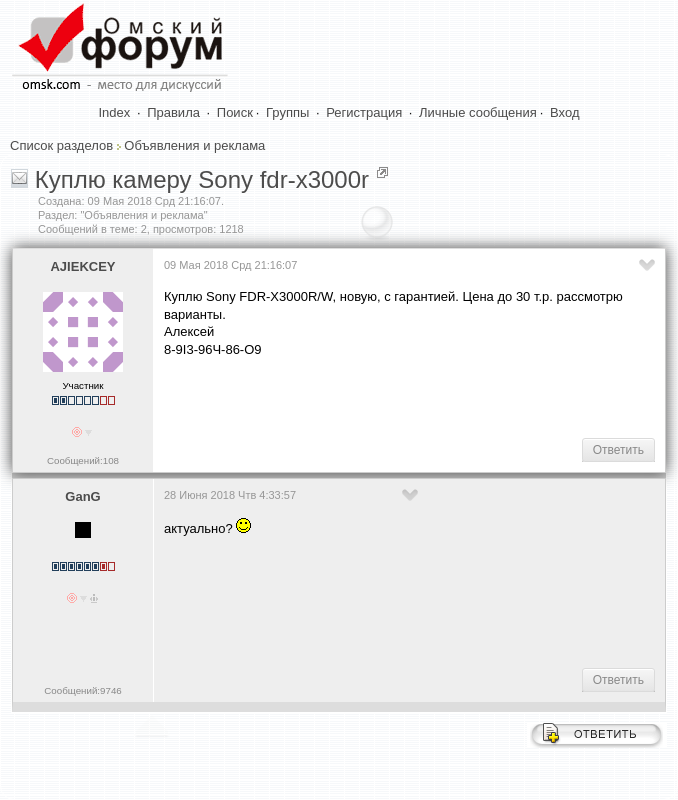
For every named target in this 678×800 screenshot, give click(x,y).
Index (115, 112)
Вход (564, 112)
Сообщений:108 (83, 460)
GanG (82, 496)
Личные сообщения (478, 112)
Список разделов (61, 145)
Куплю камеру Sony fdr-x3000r (202, 179)
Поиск (235, 112)
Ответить (618, 450)
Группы (287, 112)
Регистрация (364, 112)
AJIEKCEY (82, 266)
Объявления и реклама (194, 145)
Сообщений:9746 (82, 690)
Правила (173, 112)
